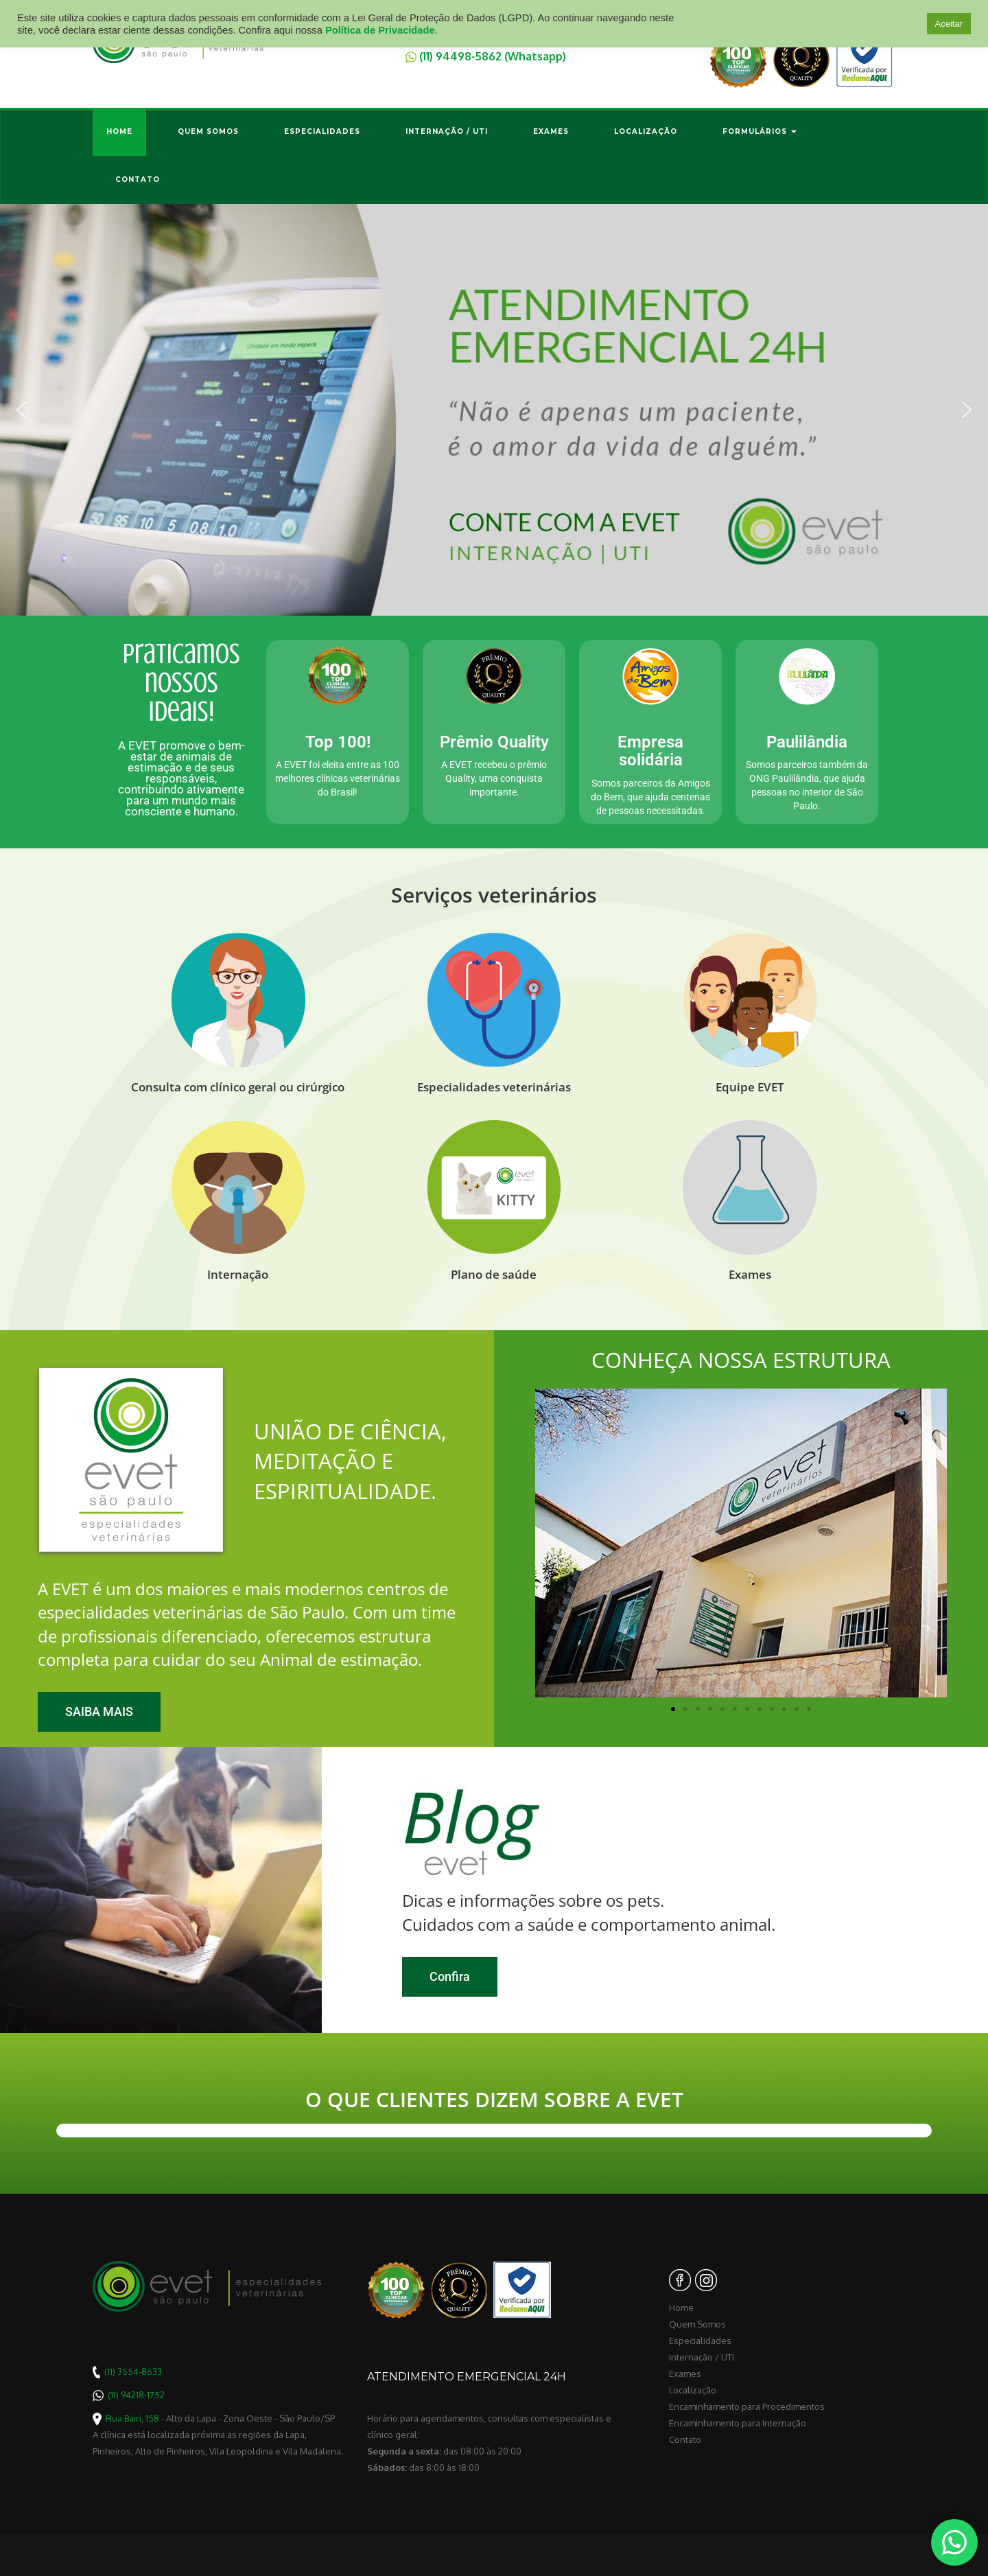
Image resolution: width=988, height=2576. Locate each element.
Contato (137, 179)
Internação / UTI (446, 131)
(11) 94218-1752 (136, 2394)
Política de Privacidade (380, 30)
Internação (237, 1274)
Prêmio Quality (494, 742)
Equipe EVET (750, 1087)
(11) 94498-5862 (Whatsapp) (492, 56)
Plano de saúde (494, 1274)
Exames (551, 131)
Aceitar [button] (949, 24)
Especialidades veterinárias (494, 1087)
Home (119, 131)
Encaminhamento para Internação (737, 2422)
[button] (494, 410)
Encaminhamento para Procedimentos (747, 2406)
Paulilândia (806, 742)
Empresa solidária (650, 750)
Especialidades (322, 131)
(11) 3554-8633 (133, 2371)
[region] (494, 410)
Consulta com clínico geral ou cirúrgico (237, 1087)
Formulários (759, 131)
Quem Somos (208, 131)
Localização (645, 131)
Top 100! (337, 742)
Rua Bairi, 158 (132, 2418)
